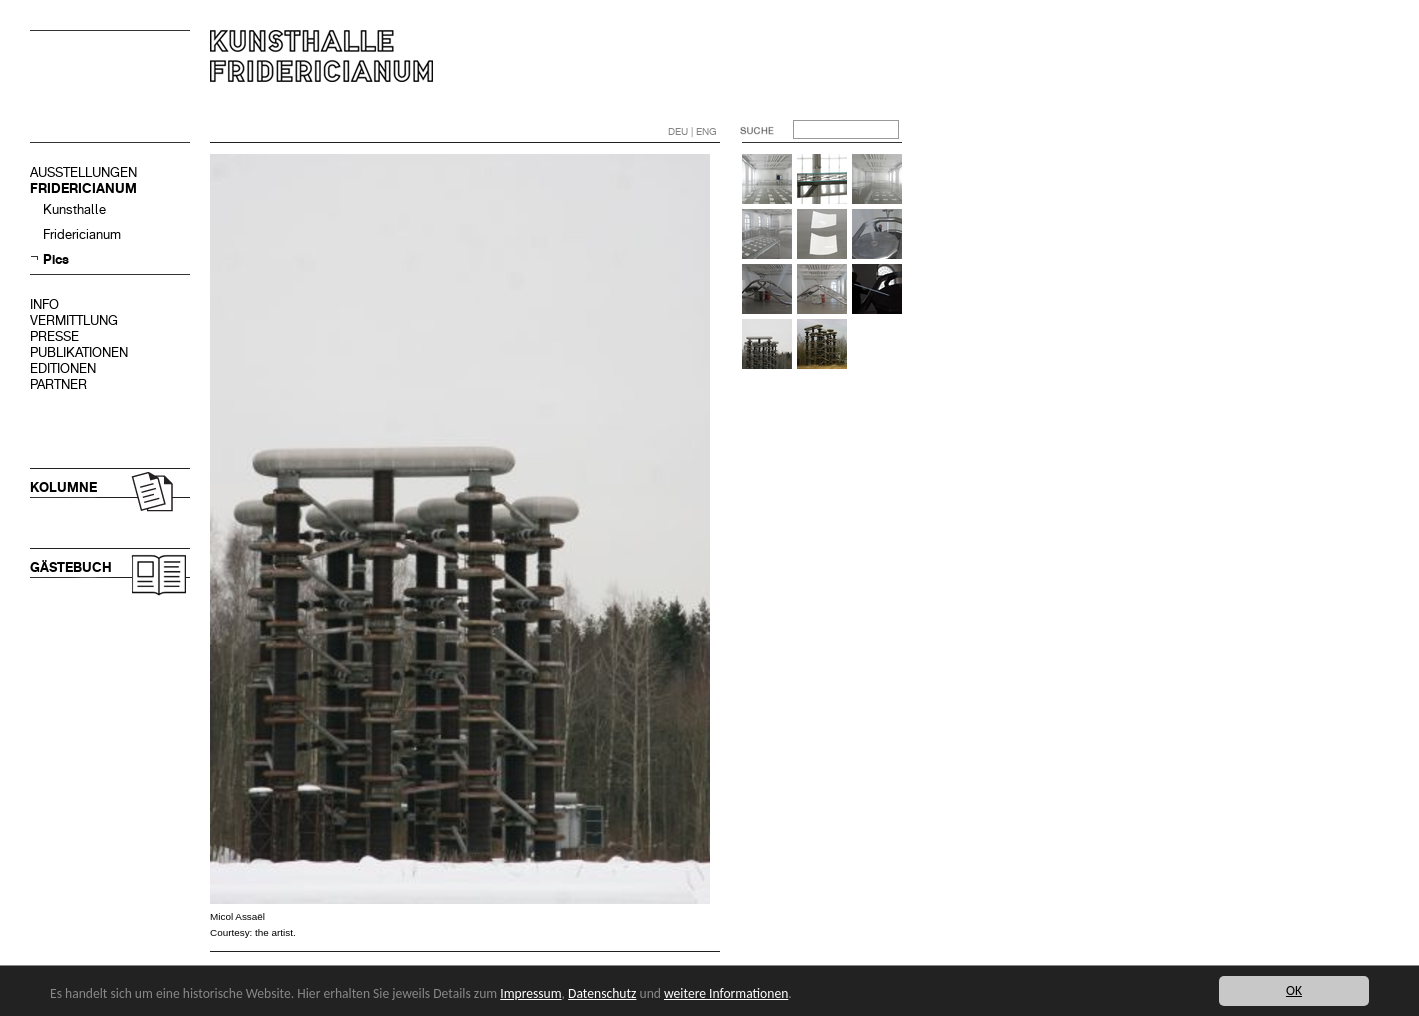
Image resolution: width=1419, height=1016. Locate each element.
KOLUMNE (63, 487)
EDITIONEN (63, 368)
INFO (44, 304)
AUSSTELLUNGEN (83, 172)
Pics (56, 259)
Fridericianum (82, 234)
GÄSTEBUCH (71, 567)
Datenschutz (602, 993)
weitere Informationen (726, 993)
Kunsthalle (74, 209)
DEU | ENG (692, 131)
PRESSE (54, 336)
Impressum (530, 993)
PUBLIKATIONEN (79, 352)
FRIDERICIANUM (83, 188)
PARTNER (58, 384)
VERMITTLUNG (74, 320)
